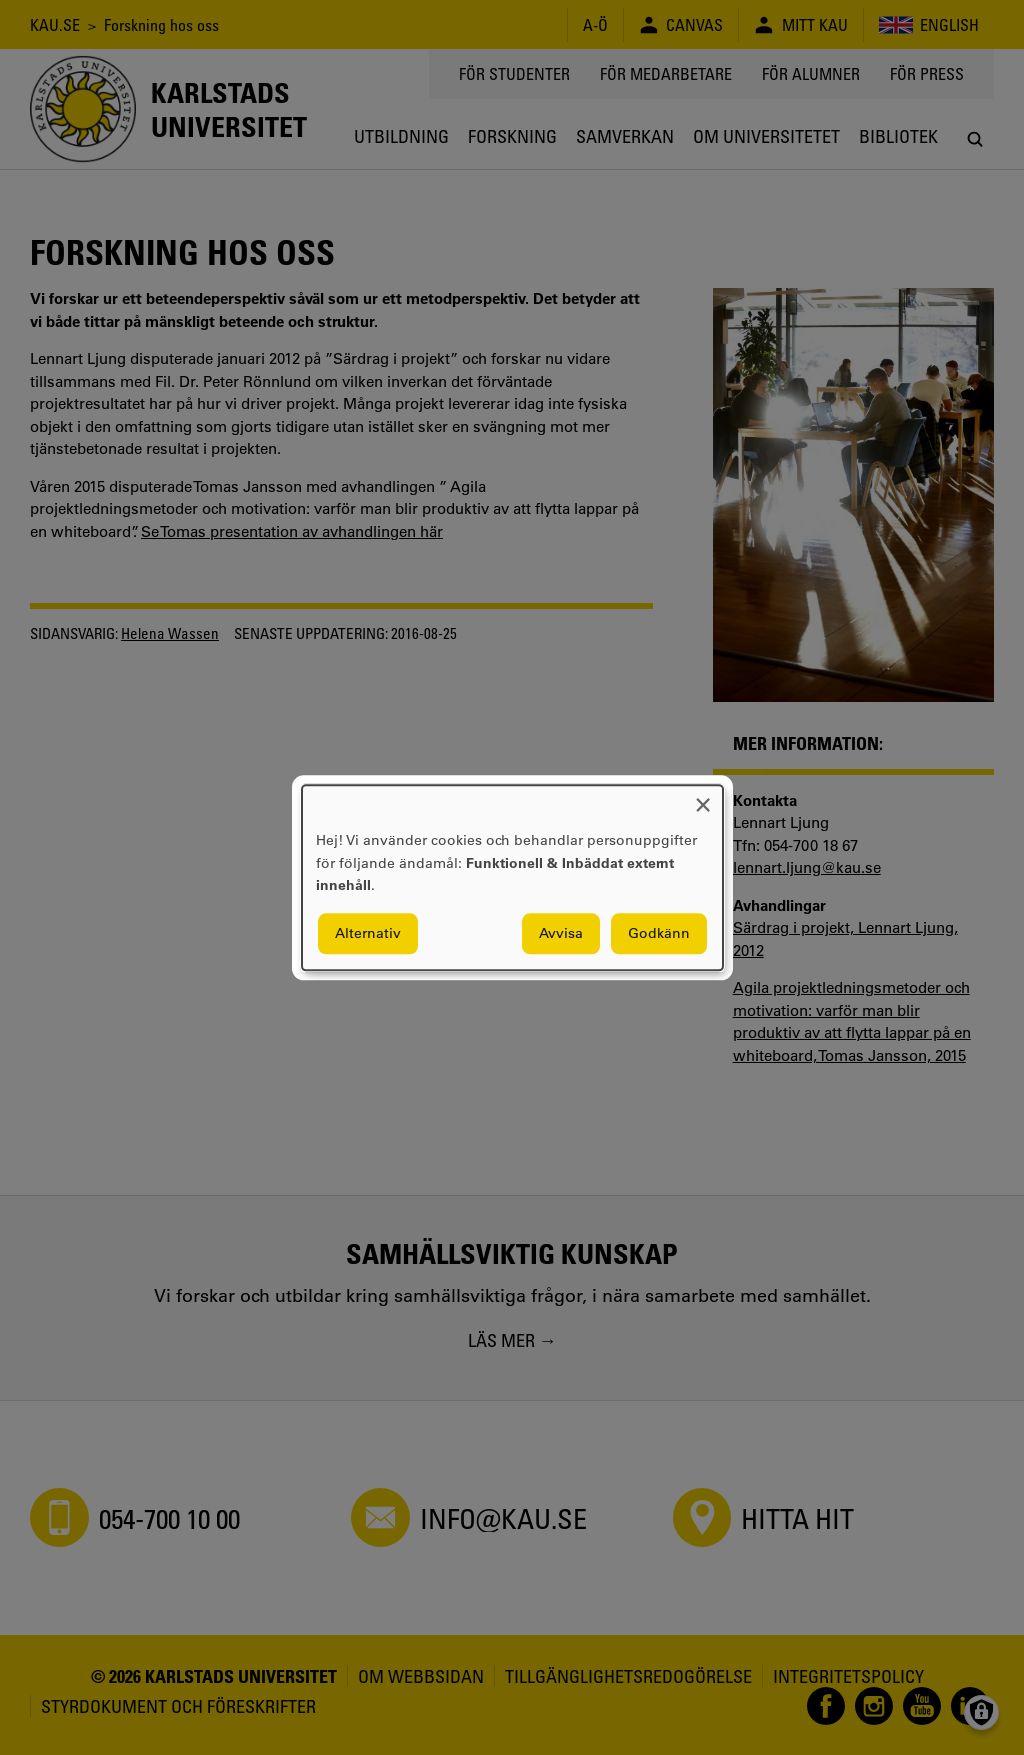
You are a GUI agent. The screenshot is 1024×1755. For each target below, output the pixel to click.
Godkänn (659, 933)
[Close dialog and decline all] (703, 797)
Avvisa (561, 933)
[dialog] (512, 877)
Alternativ (368, 933)
